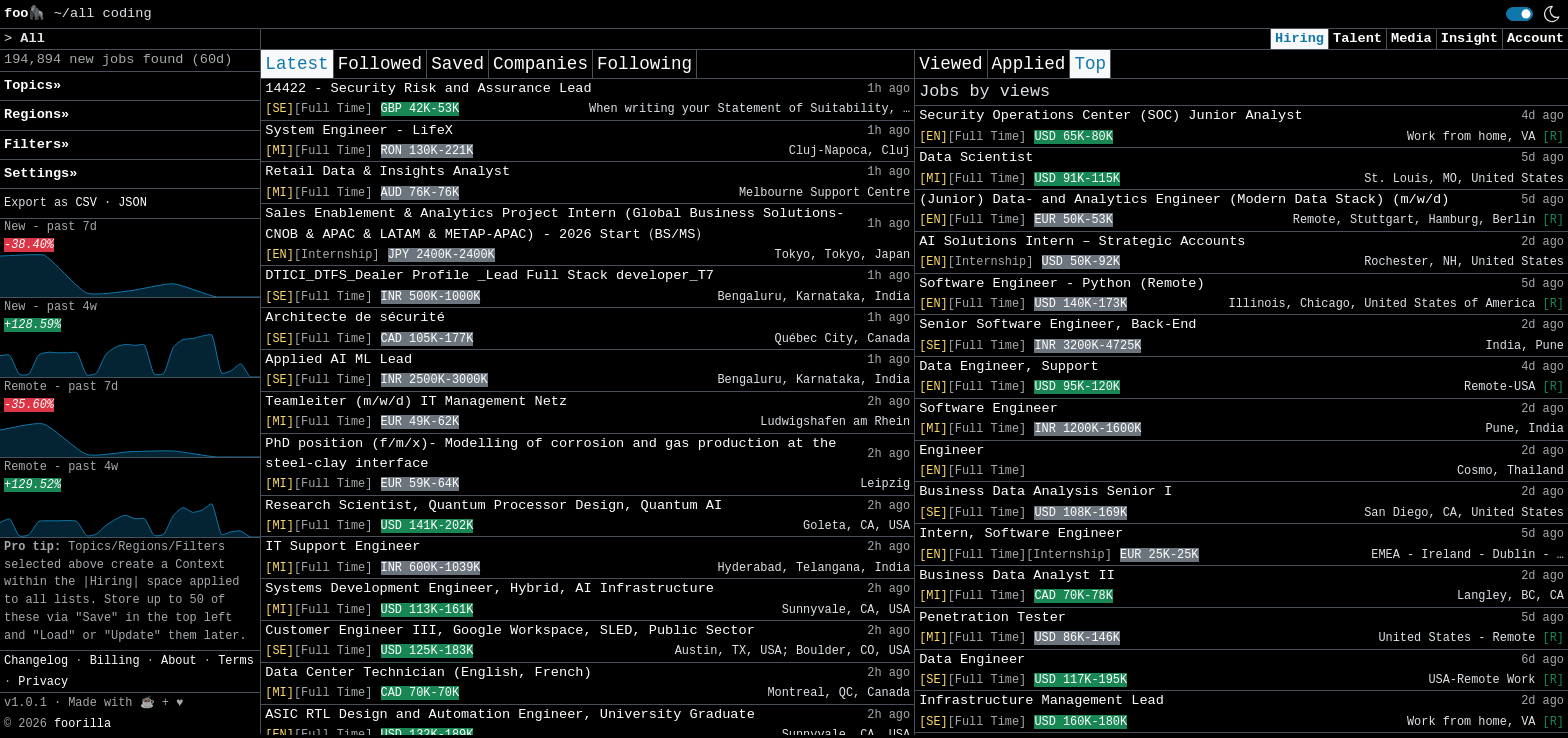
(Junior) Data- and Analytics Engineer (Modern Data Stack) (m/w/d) (1184, 199)
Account (1535, 38)
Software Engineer (988, 408)
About (179, 661)
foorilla (82, 724)
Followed (380, 64)
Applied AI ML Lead (338, 359)
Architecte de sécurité (354, 317)
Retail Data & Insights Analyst (387, 171)
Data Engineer (972, 659)
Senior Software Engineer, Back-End (1057, 324)
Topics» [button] (32, 85)
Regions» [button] (36, 114)
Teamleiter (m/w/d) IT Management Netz (416, 401)
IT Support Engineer (342, 546)
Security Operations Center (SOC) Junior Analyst (1110, 115)
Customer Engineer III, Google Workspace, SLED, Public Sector (509, 630)
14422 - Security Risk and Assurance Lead (428, 88)
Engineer (951, 450)
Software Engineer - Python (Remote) (1062, 283)
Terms (236, 661)
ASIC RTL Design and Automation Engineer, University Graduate (509, 714)
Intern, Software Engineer (1021, 533)
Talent (1357, 38)
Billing (115, 661)
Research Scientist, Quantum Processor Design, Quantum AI (493, 505)
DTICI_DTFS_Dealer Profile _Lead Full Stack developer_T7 (489, 275)
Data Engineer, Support (1008, 366)
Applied (1029, 64)
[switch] (1519, 14)
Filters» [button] (36, 144)
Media (1411, 38)
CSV (85, 203)
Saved (457, 64)
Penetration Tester (992, 617)
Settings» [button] (40, 173)
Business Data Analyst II (1017, 575)
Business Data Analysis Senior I (1045, 491)
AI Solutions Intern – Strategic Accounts (1082, 241)
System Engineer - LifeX (359, 130)
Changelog (36, 661)
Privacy (43, 682)
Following (644, 64)
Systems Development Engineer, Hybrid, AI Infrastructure (489, 588)
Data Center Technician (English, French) (428, 672)
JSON (132, 203)
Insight (1469, 38)
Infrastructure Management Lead (1041, 700)
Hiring (1299, 38)
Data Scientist (976, 157)
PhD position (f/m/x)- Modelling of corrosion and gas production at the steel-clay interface (550, 453)
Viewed (950, 64)
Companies (540, 64)
